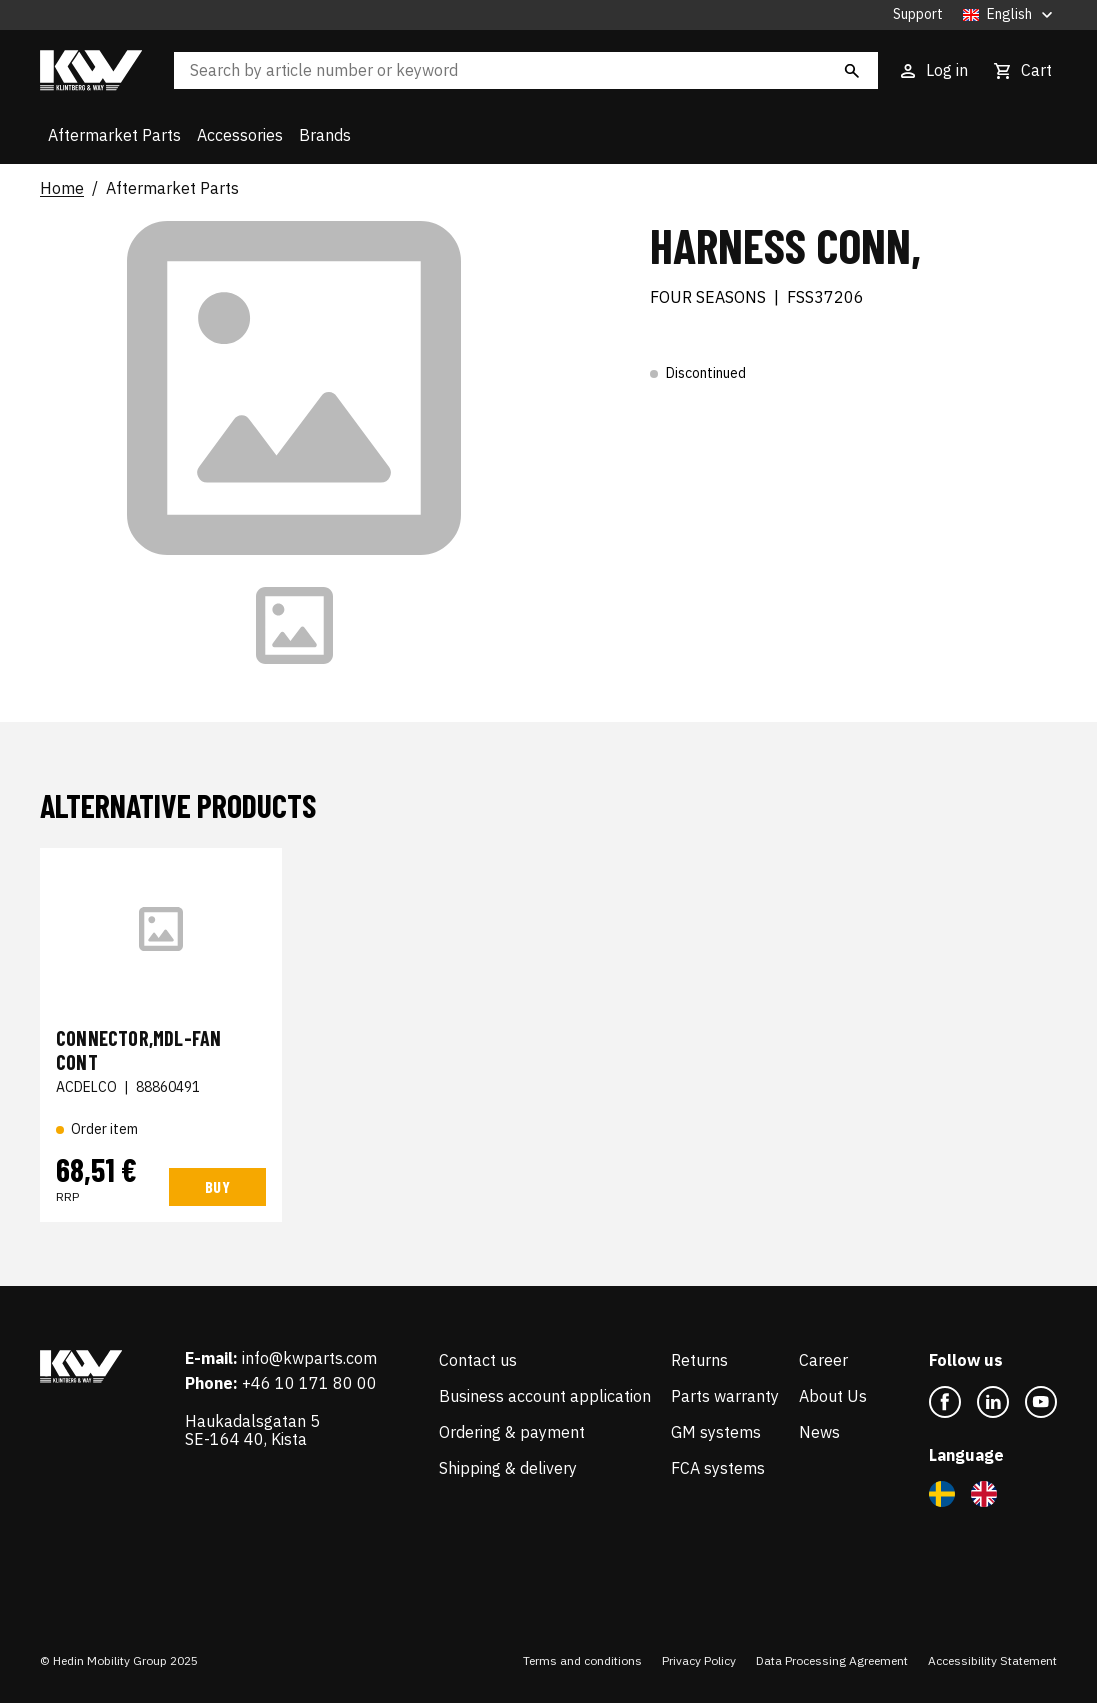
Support (918, 14)
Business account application (545, 1396)
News (819, 1432)
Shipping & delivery (508, 1468)
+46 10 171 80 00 (309, 1383)
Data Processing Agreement (832, 1660)
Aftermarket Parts (114, 135)
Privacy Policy (699, 1660)
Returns (699, 1360)
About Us (833, 1396)
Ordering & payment (512, 1432)
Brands (325, 135)
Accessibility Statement (992, 1660)
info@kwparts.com (309, 1358)
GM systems (716, 1432)
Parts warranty (725, 1396)
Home (62, 189)
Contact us (478, 1360)
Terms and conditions (582, 1660)
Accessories (240, 135)
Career (823, 1360)
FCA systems (718, 1468)
